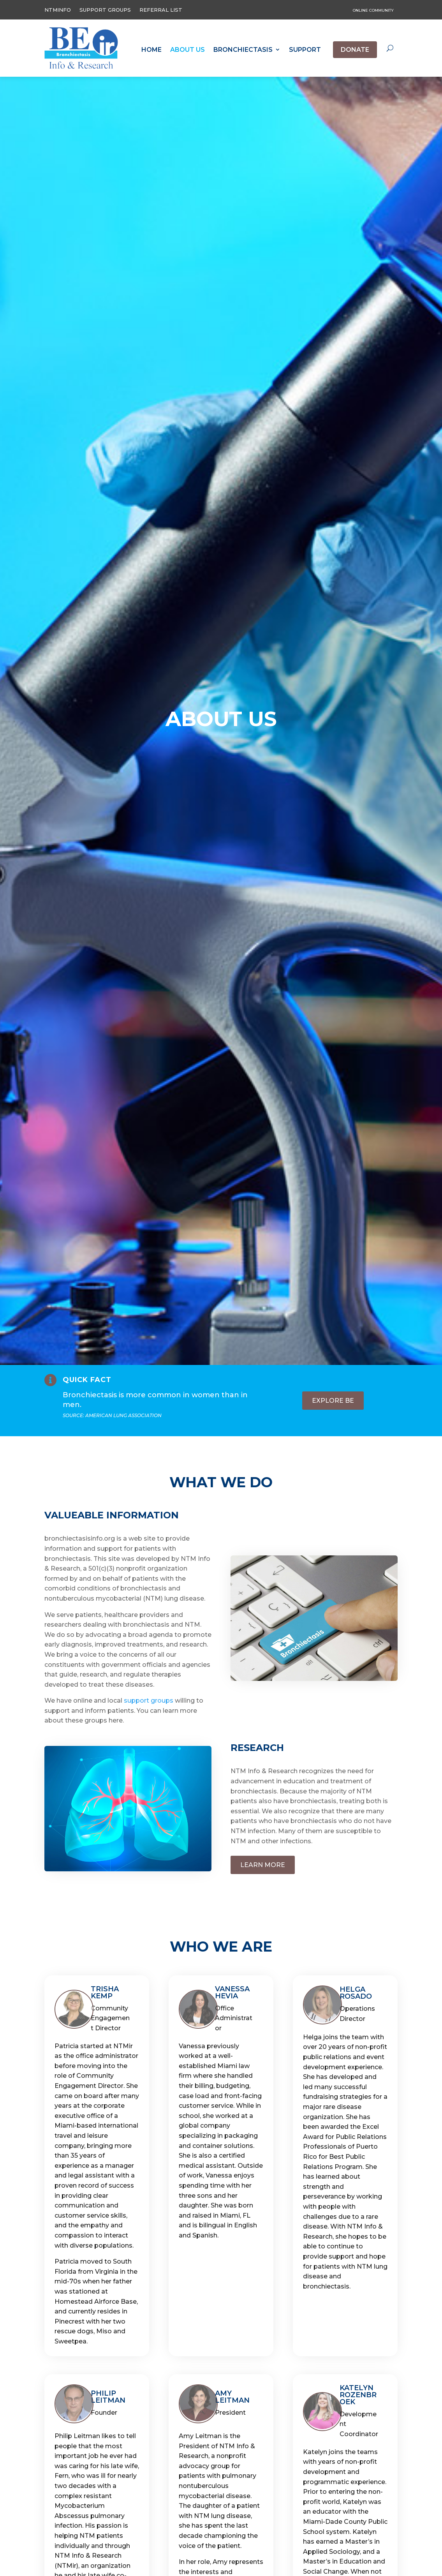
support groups (148, 1700)
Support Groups (105, 10)
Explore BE (333, 1400)
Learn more (262, 1865)
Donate (355, 49)
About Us (187, 49)
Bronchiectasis (243, 49)
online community (373, 10)
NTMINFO (57, 10)
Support (305, 49)
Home (151, 49)
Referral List (160, 10)
